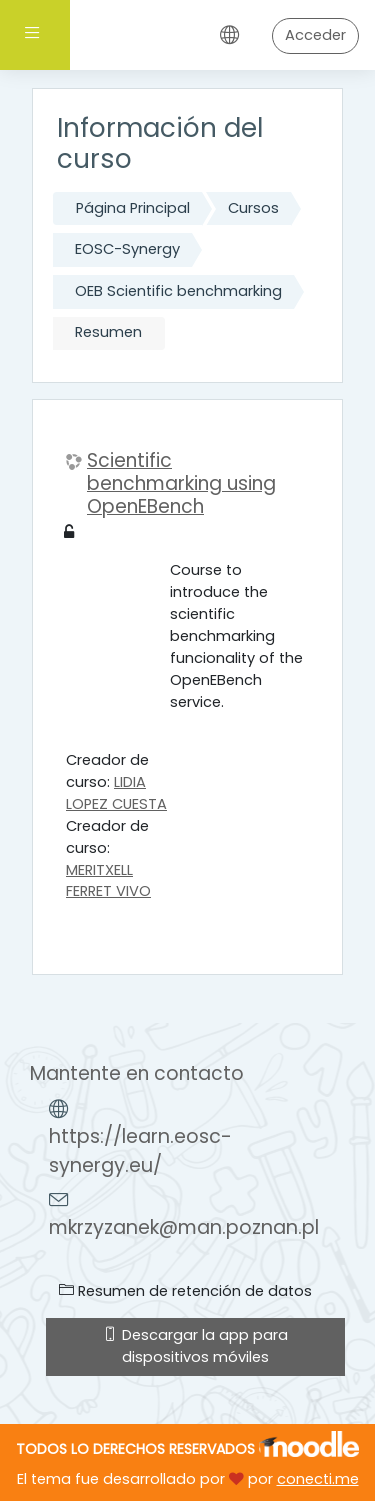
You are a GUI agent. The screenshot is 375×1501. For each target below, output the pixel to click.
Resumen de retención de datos (185, 1291)
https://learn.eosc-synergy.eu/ (140, 1151)
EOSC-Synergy (127, 249)
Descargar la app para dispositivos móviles (195, 1346)
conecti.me (318, 1479)
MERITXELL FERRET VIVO (108, 881)
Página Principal (133, 208)
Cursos (253, 208)
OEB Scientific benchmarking (178, 291)
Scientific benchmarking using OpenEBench (181, 484)
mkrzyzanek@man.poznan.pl (184, 1227)
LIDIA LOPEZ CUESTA (116, 793)
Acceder (315, 35)
